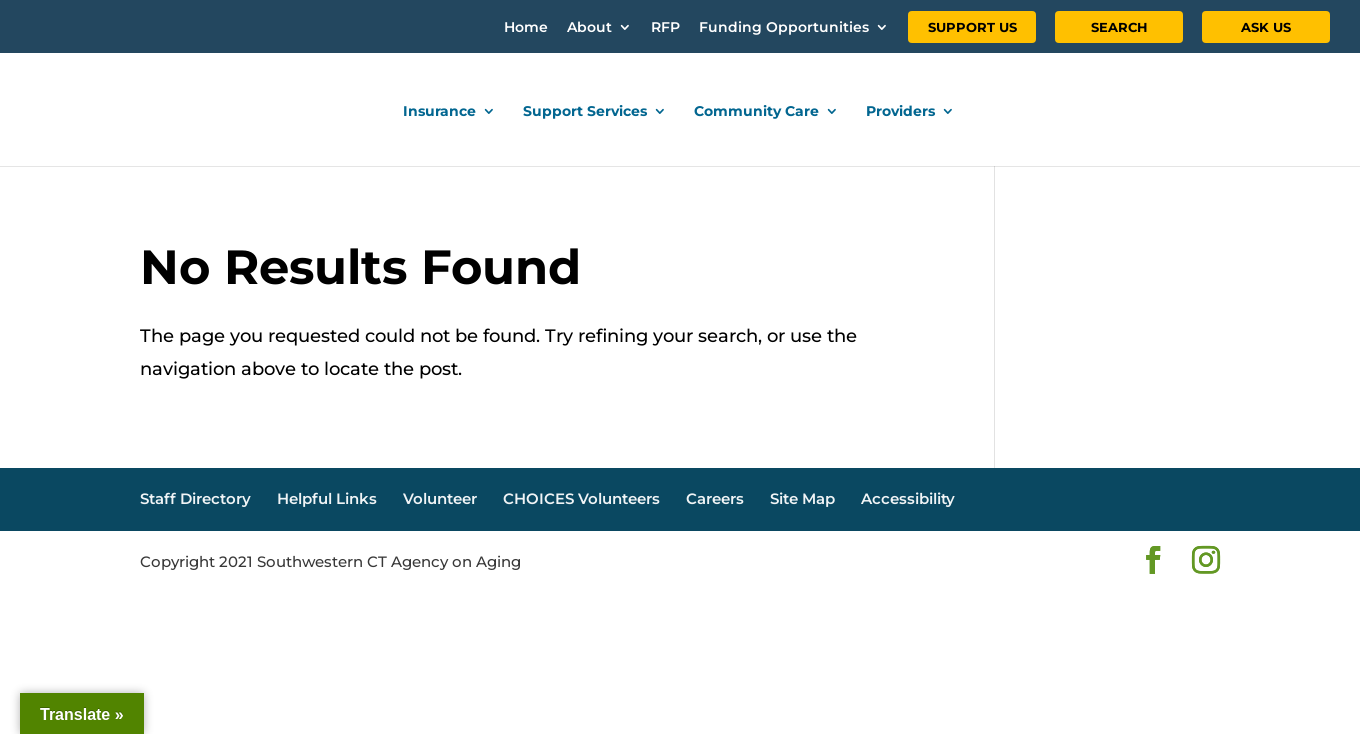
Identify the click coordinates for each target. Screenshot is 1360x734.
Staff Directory (195, 498)
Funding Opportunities (784, 28)
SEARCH (1119, 27)
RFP (665, 28)
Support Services (585, 112)
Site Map (802, 498)
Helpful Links (327, 498)
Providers (900, 112)
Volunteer (440, 498)
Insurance (439, 112)
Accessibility (908, 498)
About (589, 28)
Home (526, 28)
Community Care (756, 112)
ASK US (1266, 27)
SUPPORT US (972, 27)
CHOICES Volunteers (581, 498)
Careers (715, 498)
